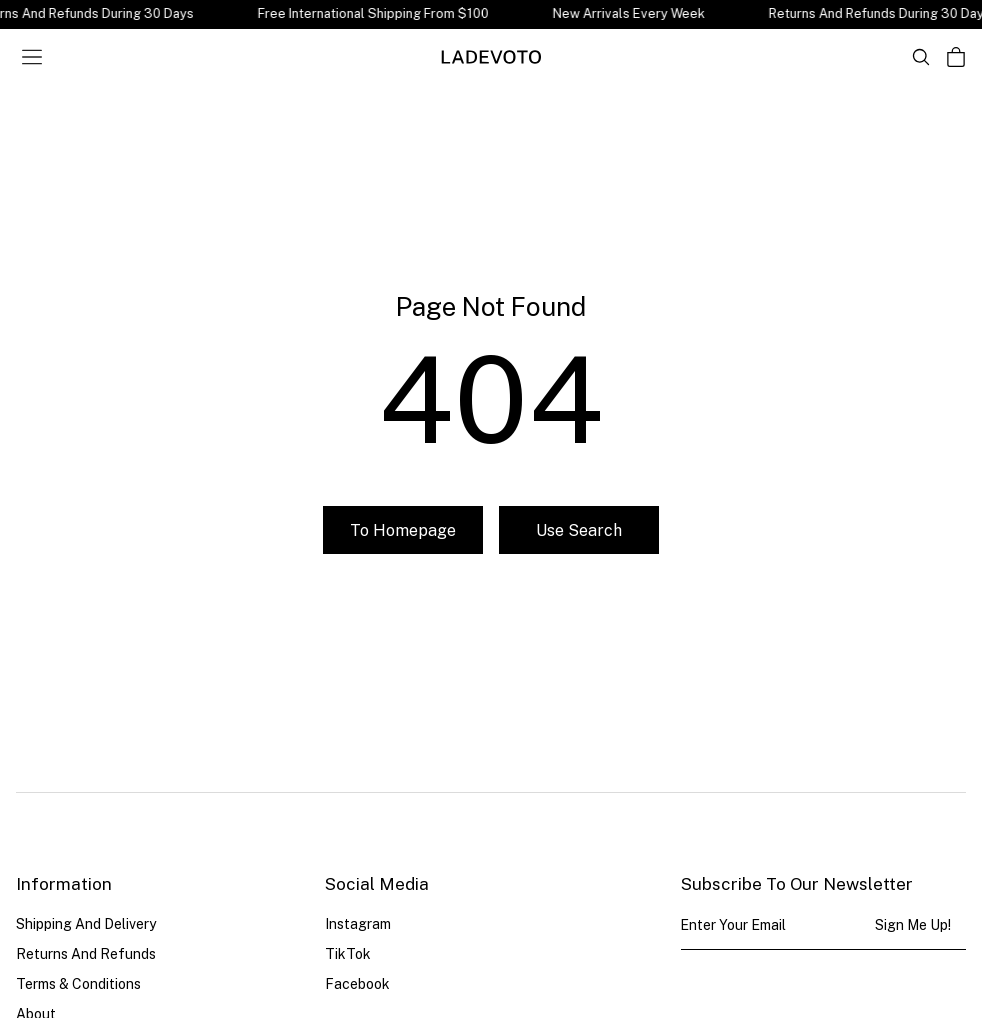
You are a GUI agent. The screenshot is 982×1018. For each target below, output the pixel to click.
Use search (579, 530)
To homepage (403, 530)
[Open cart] (956, 57)
